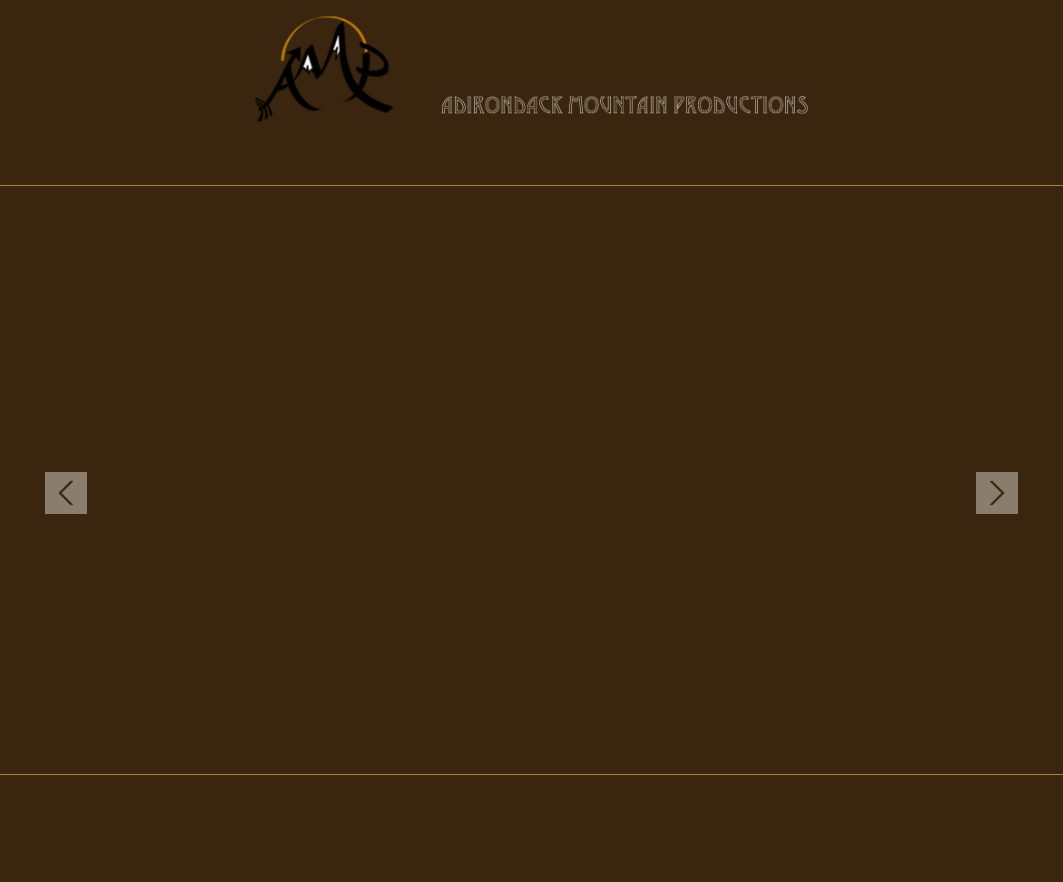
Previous (66, 493)
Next (997, 493)
